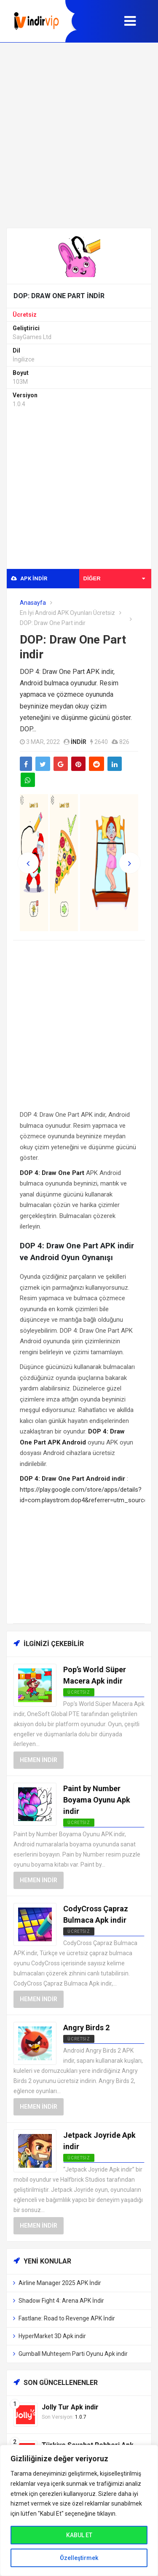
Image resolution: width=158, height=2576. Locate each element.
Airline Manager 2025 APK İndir (60, 2283)
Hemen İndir (38, 1760)
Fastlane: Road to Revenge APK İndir (67, 2318)
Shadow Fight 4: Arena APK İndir (61, 2300)
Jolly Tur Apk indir (70, 2407)
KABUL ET (79, 2535)
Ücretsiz (25, 314)
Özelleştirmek (79, 2557)
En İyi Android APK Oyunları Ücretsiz (67, 612)
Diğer (114, 578)
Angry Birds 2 (86, 2027)
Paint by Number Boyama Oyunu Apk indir (96, 1800)
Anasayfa (33, 602)
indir (78, 741)
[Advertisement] (79, 135)
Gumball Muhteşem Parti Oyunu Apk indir (73, 2353)
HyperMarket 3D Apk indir (52, 2336)
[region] (79, 2510)
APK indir (29, 578)
